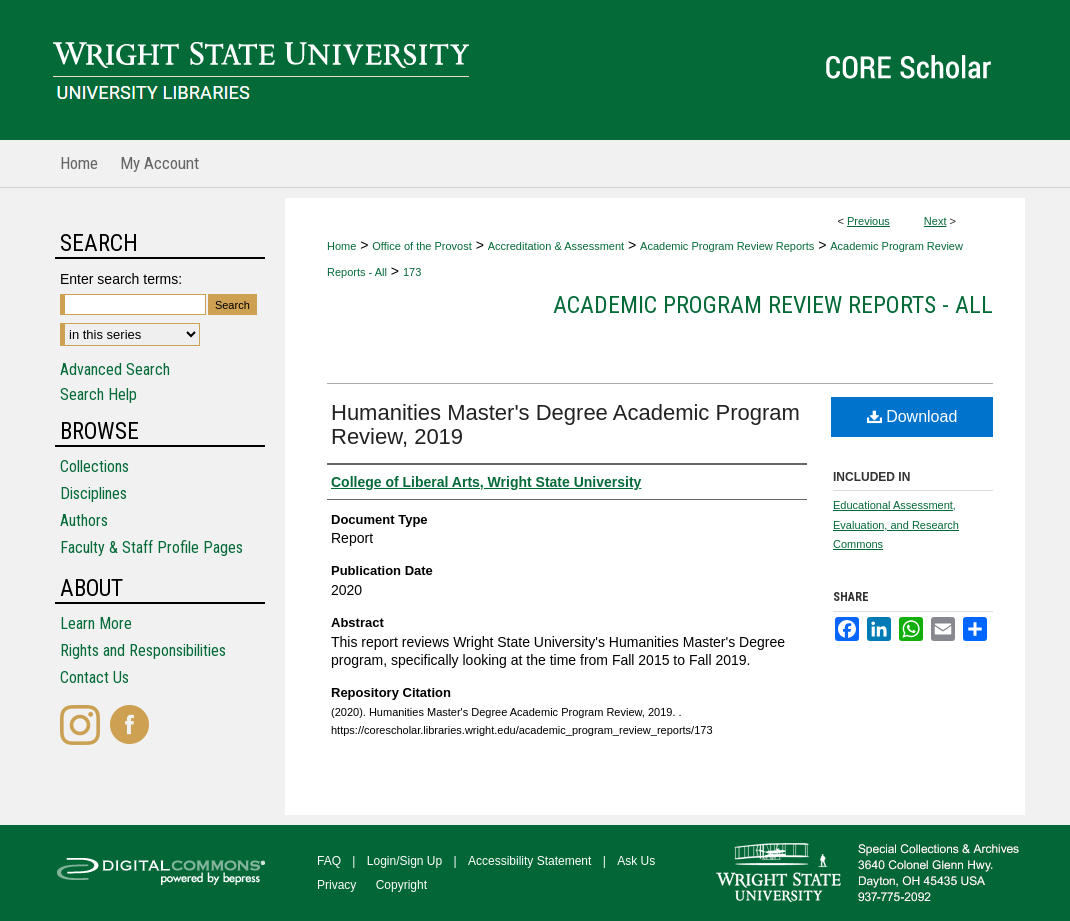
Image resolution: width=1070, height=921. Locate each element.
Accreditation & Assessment (556, 246)
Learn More (96, 623)
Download (912, 416)
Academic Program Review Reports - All (773, 305)
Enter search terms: (121, 279)
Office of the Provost (421, 246)
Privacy (336, 885)
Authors (84, 520)
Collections (94, 466)
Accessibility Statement (529, 861)
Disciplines (93, 493)
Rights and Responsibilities (143, 650)
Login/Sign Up (404, 861)
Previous (868, 221)
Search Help (98, 394)
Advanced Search (115, 369)
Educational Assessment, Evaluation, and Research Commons (896, 525)
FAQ (329, 861)
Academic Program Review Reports (727, 246)
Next (935, 221)
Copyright (401, 885)
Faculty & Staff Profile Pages (151, 547)
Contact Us (94, 677)
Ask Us (636, 861)
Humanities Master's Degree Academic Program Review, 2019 (565, 424)
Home (341, 246)
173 (412, 272)
